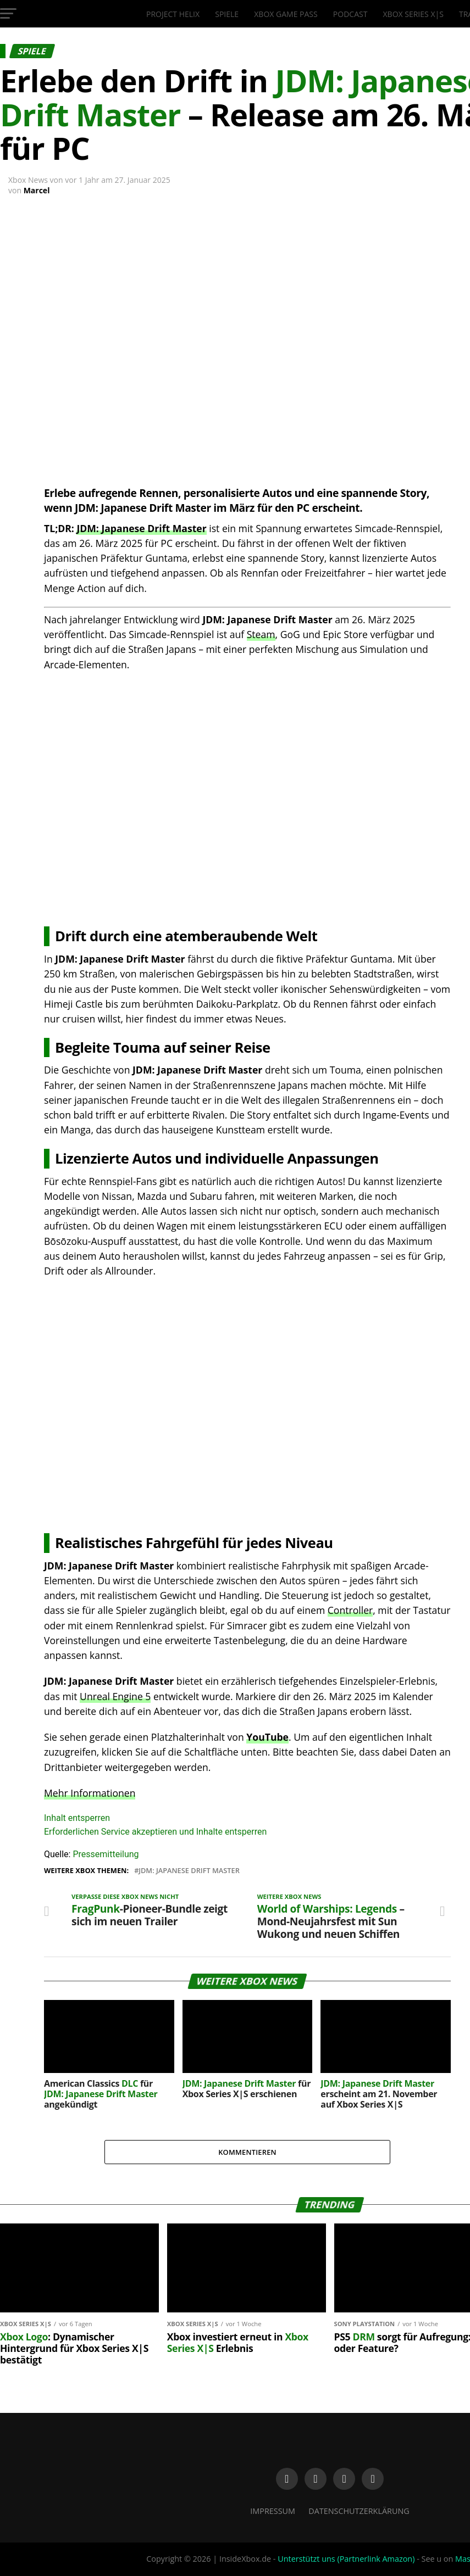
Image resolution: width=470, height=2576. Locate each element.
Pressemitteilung (106, 1854)
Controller (350, 1610)
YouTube (267, 1737)
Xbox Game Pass (285, 14)
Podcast (350, 14)
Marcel (37, 190)
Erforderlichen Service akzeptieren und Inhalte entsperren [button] (155, 1831)
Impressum (272, 2511)
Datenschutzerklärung (359, 2511)
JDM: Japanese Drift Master (141, 528)
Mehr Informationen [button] (89, 1793)
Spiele (227, 14)
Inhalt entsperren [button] (77, 1818)
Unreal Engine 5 (115, 1696)
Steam (261, 634)
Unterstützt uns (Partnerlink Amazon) (346, 2558)
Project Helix (173, 14)
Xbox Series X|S (413, 14)
